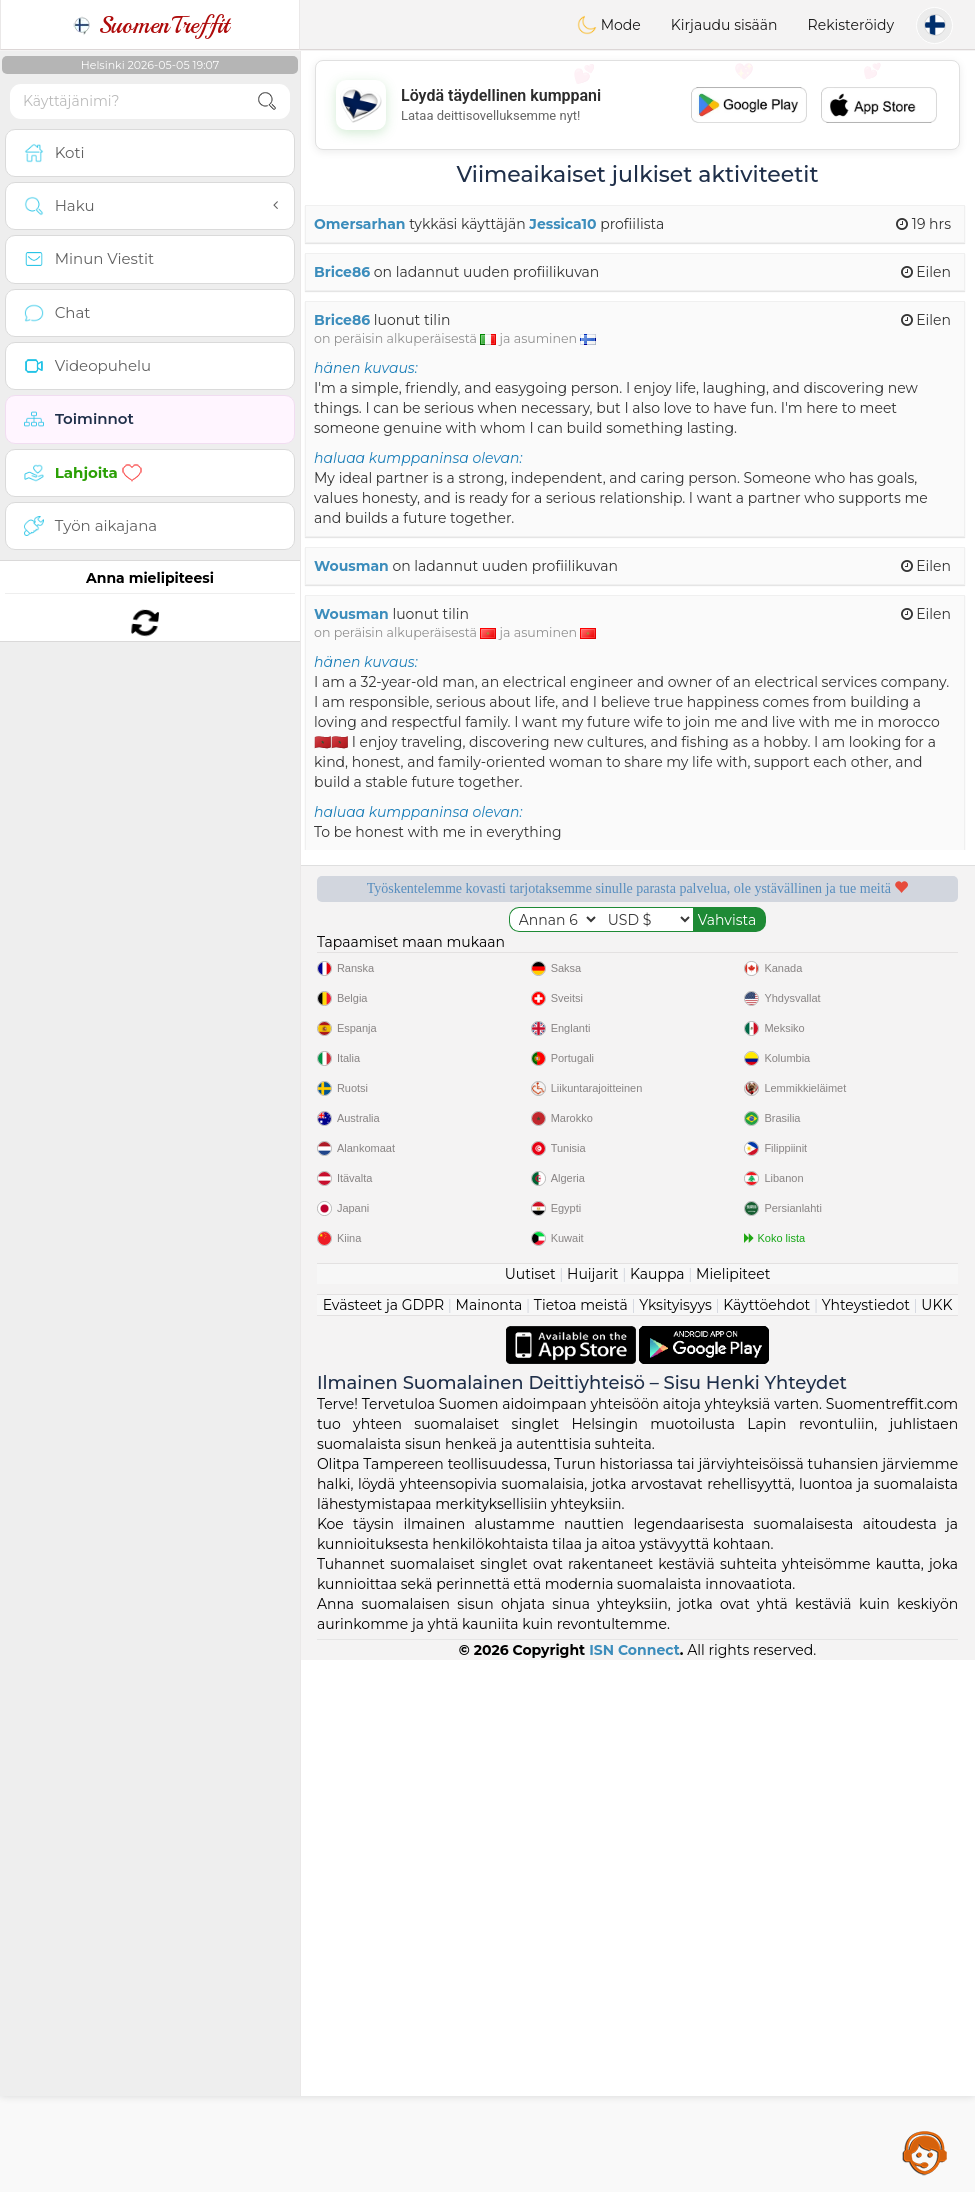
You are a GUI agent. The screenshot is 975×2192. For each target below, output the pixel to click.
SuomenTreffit (150, 25)
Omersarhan (359, 224)
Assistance (925, 2152)
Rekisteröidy (851, 25)
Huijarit (593, 1806)
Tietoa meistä (581, 1837)
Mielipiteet (733, 1806)
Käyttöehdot (766, 1837)
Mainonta (489, 1837)
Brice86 (342, 272)
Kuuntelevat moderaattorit (809, 957)
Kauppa (657, 1806)
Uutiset (530, 1806)
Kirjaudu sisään (724, 25)
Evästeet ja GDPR (384, 1837)
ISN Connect (634, 2182)
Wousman (351, 566)
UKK (936, 1837)
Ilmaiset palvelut (466, 957)
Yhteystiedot (866, 1837)
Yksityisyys (675, 1837)
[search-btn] (267, 101)
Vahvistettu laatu (466, 1072)
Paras (809, 1072)
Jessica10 (562, 224)
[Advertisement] (637, 105)
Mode (609, 25)
